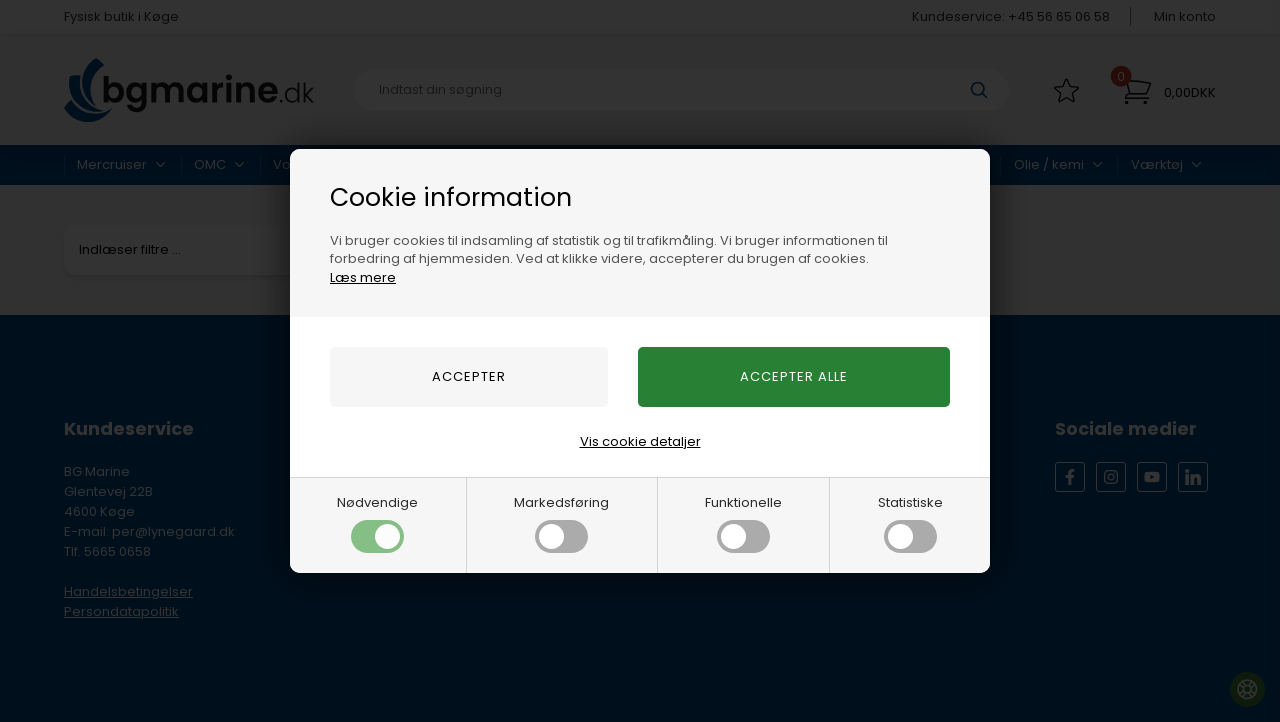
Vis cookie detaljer (640, 441)
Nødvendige (377, 523)
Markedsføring (561, 523)
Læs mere (363, 277)
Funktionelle (743, 523)
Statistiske (910, 523)
